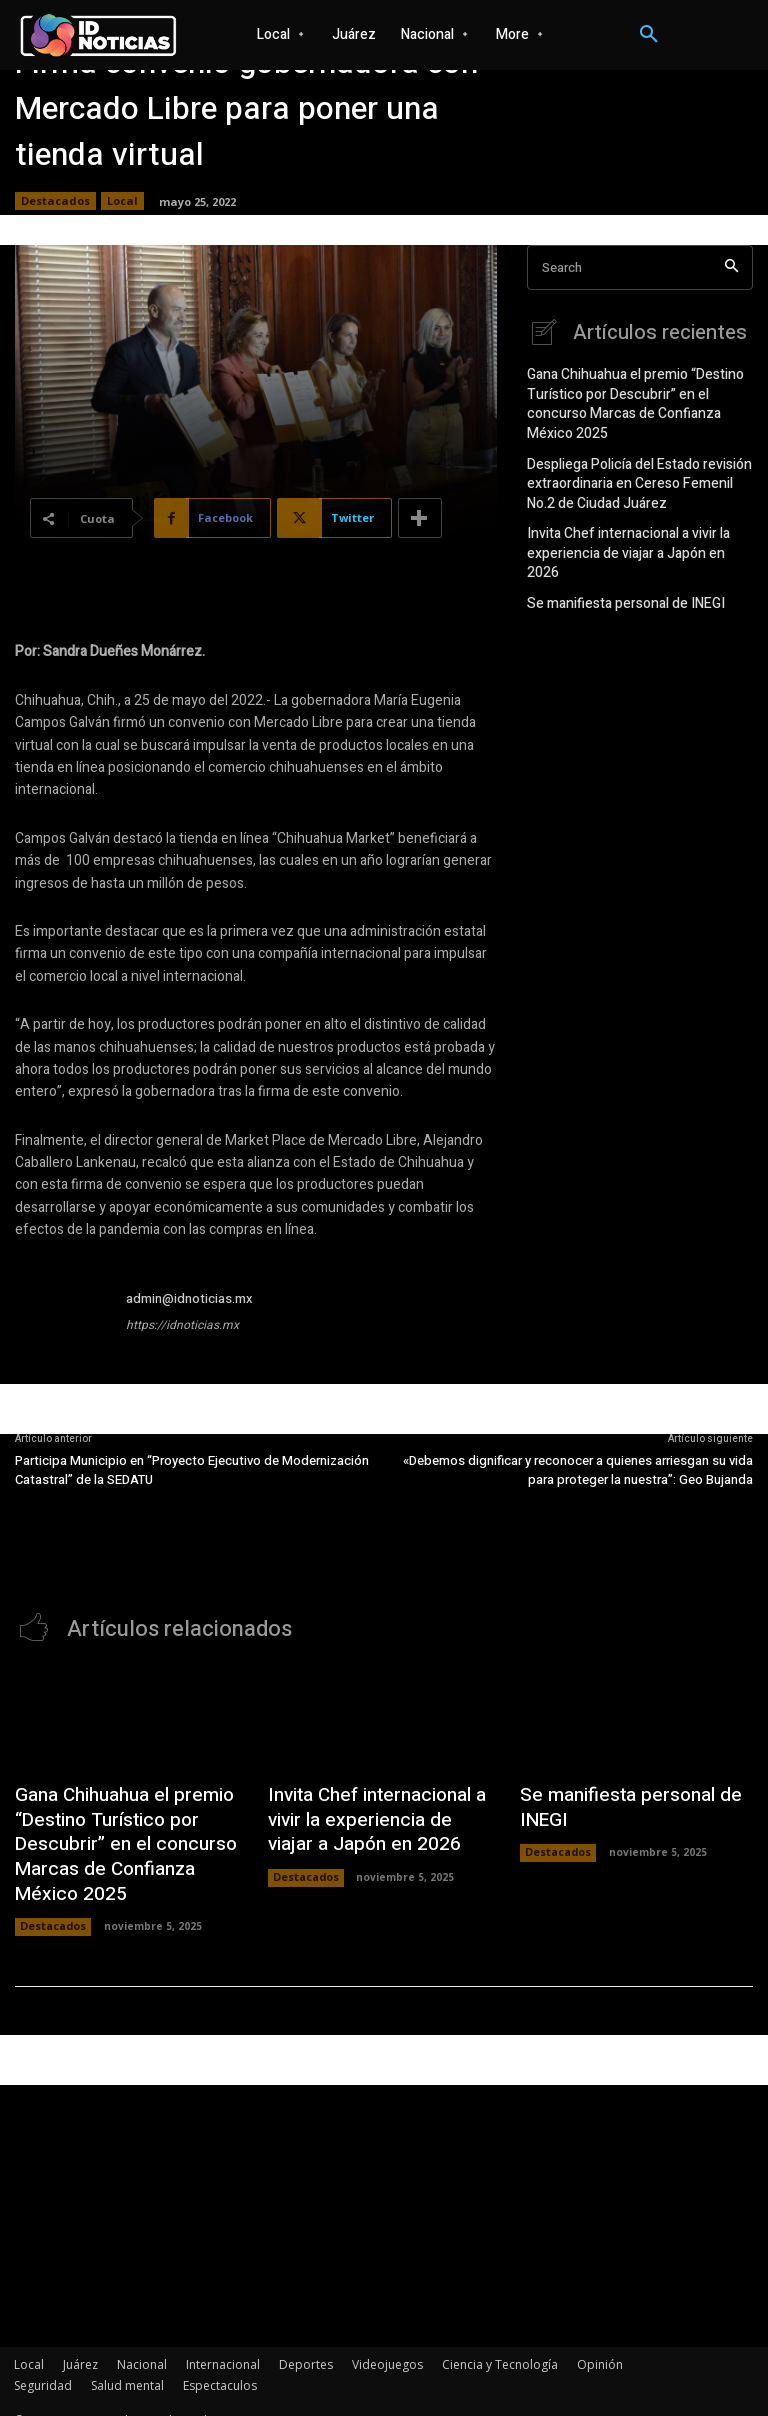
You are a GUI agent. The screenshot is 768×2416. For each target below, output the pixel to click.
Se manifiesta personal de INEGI (617, 547)
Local (122, 201)
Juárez (80, 2341)
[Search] (731, 267)
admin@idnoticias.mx (189, 1298)
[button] (649, 35)
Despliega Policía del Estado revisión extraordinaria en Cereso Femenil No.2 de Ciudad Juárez (635, 454)
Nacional (142, 2341)
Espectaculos (220, 2362)
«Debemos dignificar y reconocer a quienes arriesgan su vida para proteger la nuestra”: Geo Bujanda (578, 1470)
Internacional (223, 2341)
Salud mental (127, 2362)
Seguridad (43, 2362)
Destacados (55, 201)
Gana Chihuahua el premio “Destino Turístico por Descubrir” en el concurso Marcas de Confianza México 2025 (638, 390)
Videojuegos (387, 2341)
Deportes (306, 2341)
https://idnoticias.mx (182, 1325)
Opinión (600, 2341)
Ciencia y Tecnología (500, 2341)
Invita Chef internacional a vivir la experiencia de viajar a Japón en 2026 (633, 508)
